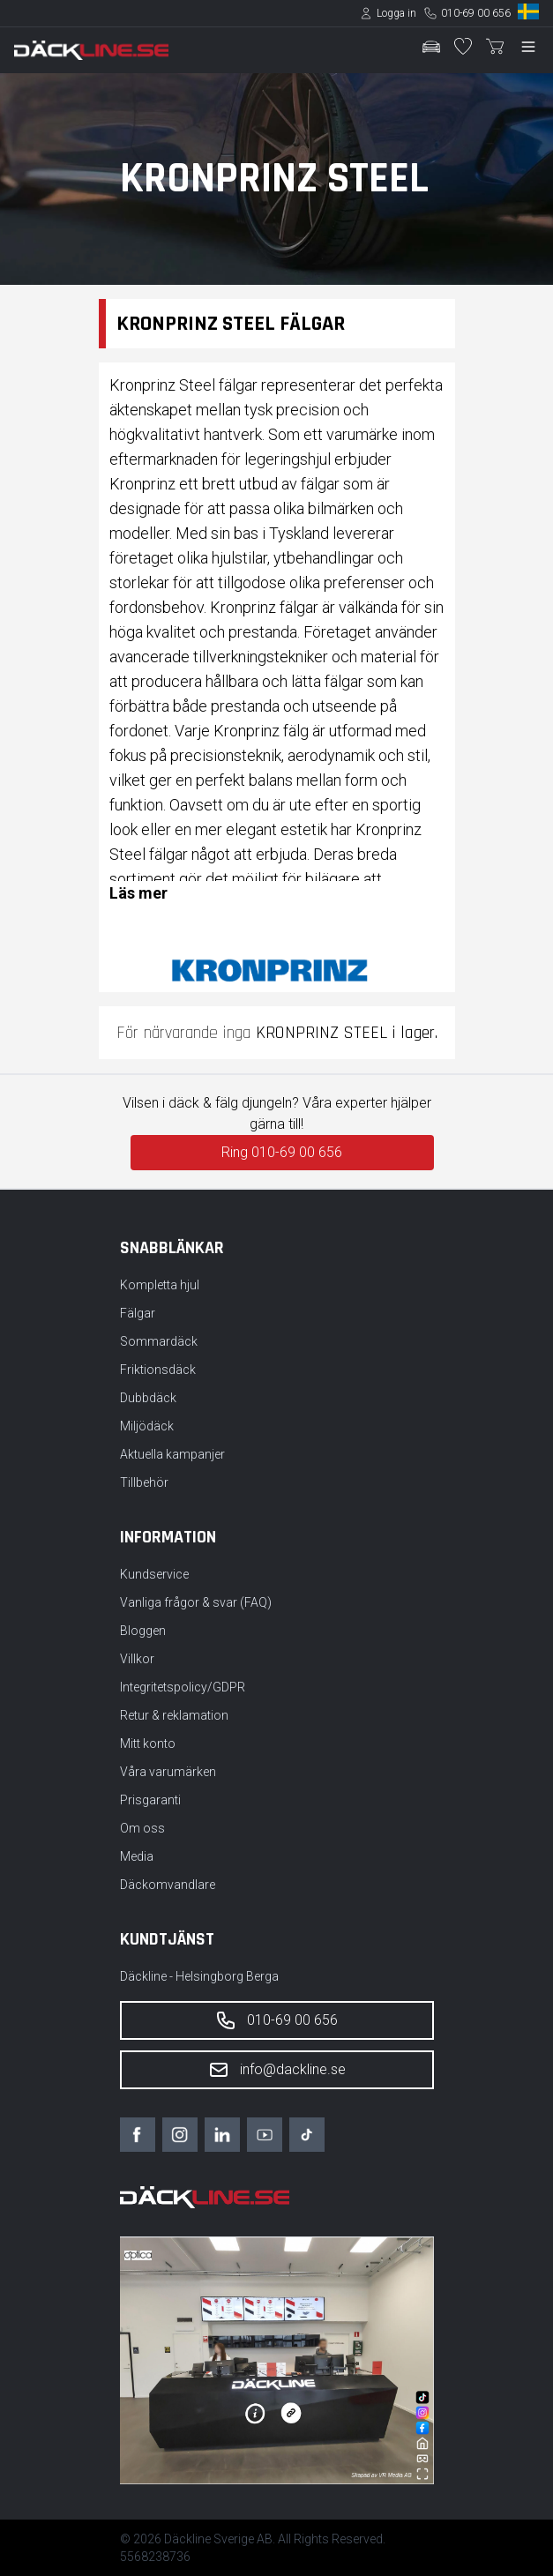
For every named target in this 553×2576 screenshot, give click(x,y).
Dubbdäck (148, 1398)
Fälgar (137, 1313)
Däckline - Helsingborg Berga (199, 1976)
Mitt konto (148, 1743)
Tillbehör (144, 1482)
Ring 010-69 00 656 (281, 1152)
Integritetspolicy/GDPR (182, 1687)
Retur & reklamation (174, 1715)
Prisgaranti (150, 1800)
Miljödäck (147, 1426)
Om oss (142, 1828)
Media (136, 1856)
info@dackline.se (277, 2069)
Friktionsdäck (158, 1370)
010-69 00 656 (476, 13)
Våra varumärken (168, 1772)
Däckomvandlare (167, 1885)
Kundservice (154, 1574)
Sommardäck (159, 1341)
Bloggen (143, 1631)
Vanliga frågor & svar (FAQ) (196, 1602)
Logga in (396, 13)
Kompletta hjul (159, 1285)
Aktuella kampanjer (172, 1454)
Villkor (137, 1659)
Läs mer (138, 893)
